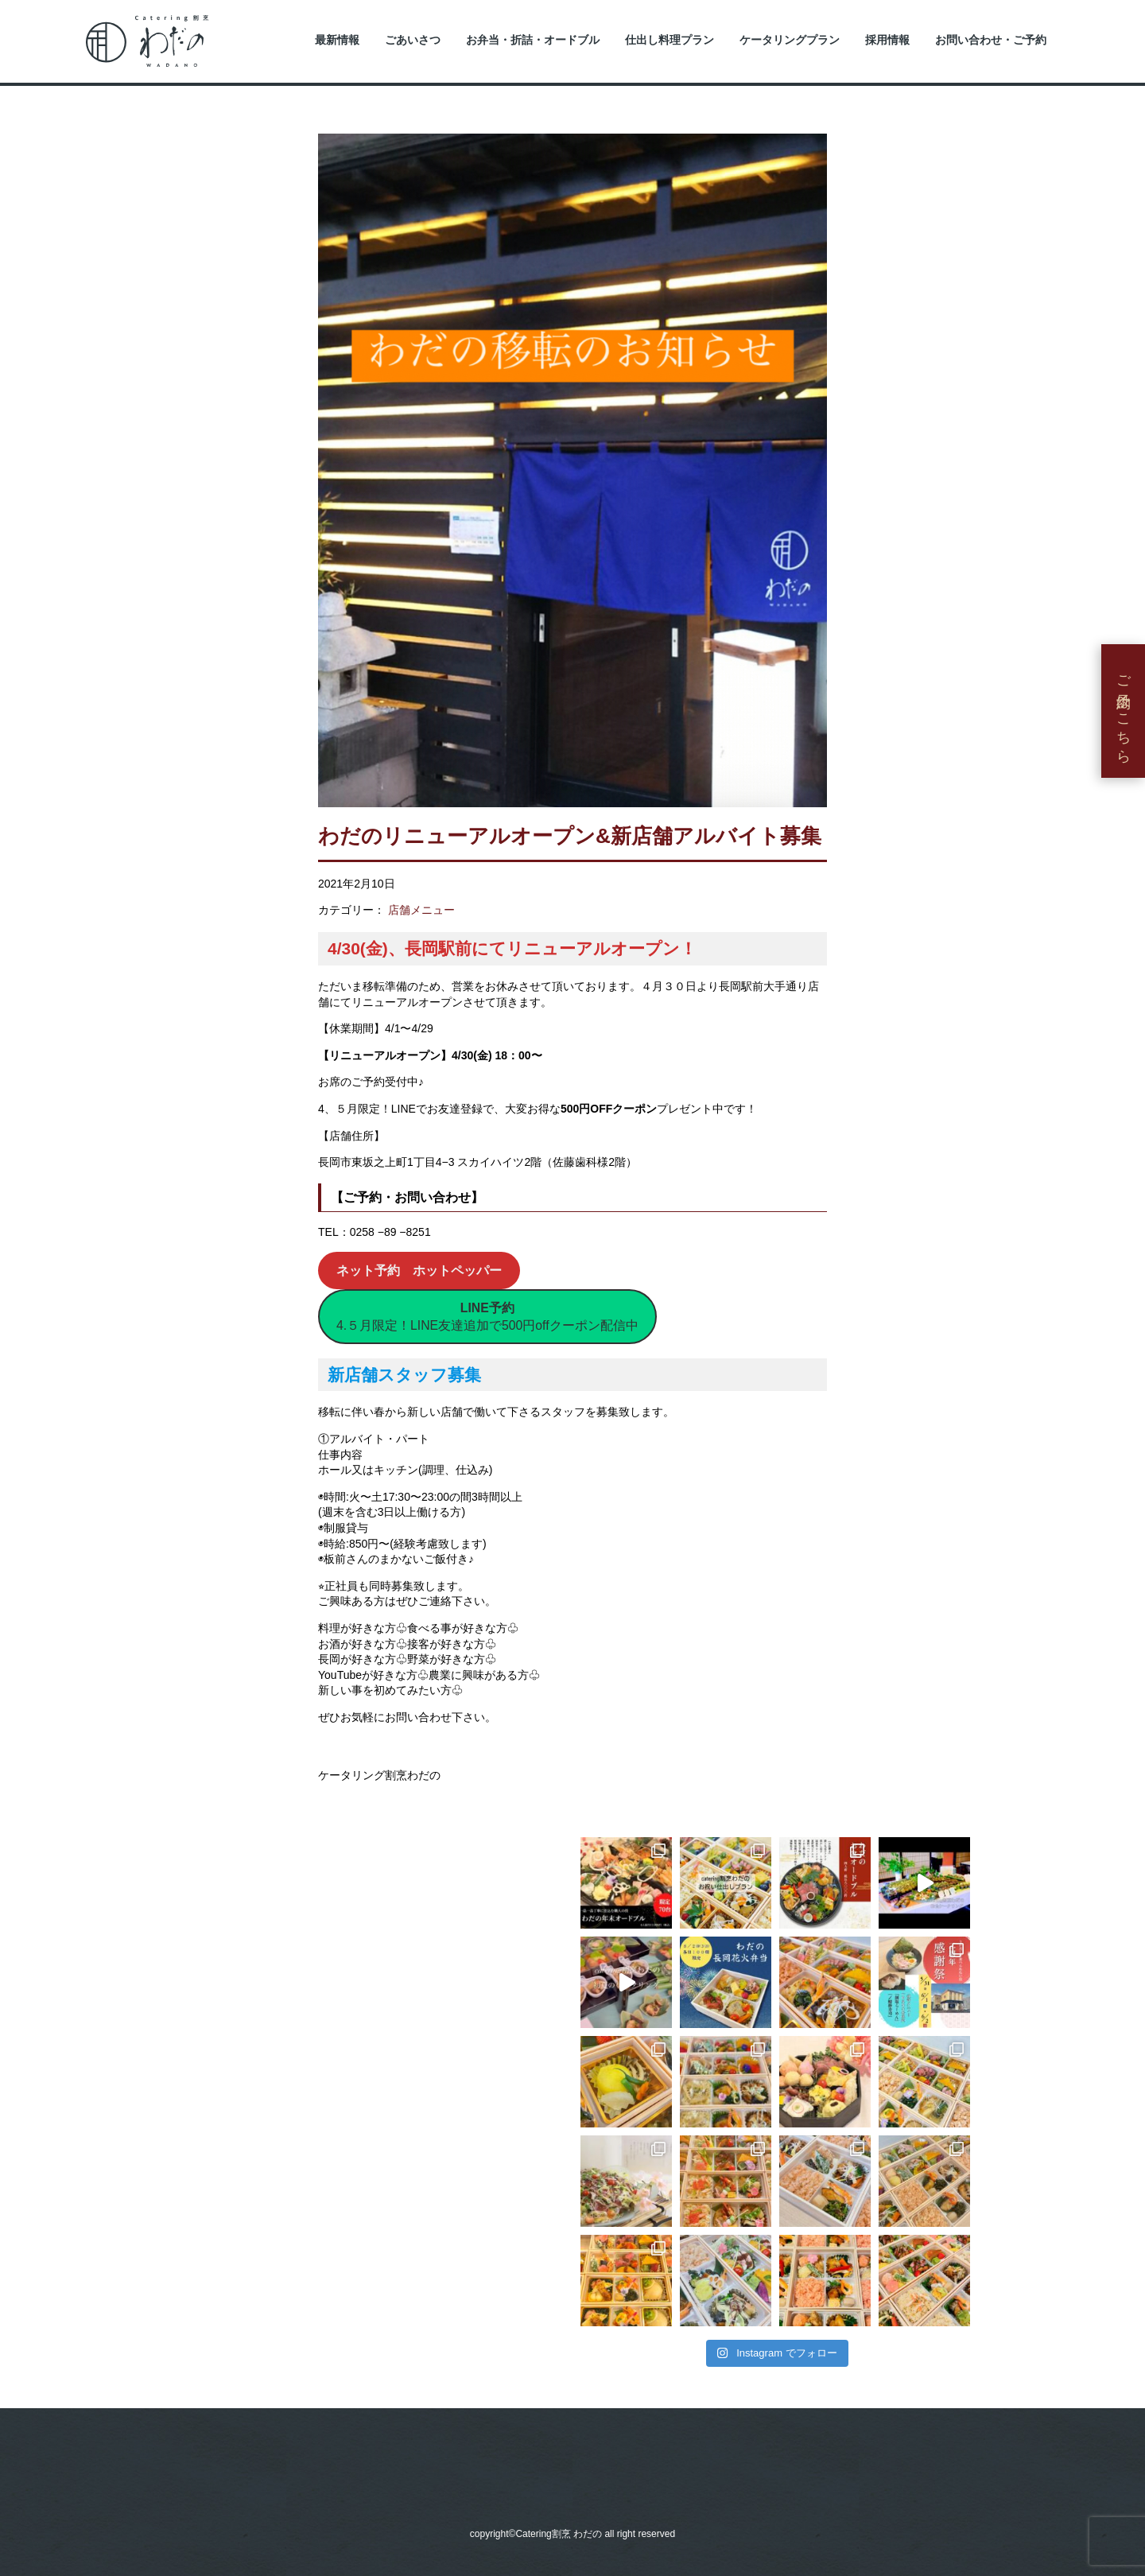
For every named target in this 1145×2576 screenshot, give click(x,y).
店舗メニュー (421, 909)
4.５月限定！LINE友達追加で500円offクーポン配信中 (487, 1316)
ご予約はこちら (1123, 711)
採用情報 (887, 40)
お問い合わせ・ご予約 (990, 40)
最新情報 (337, 40)
